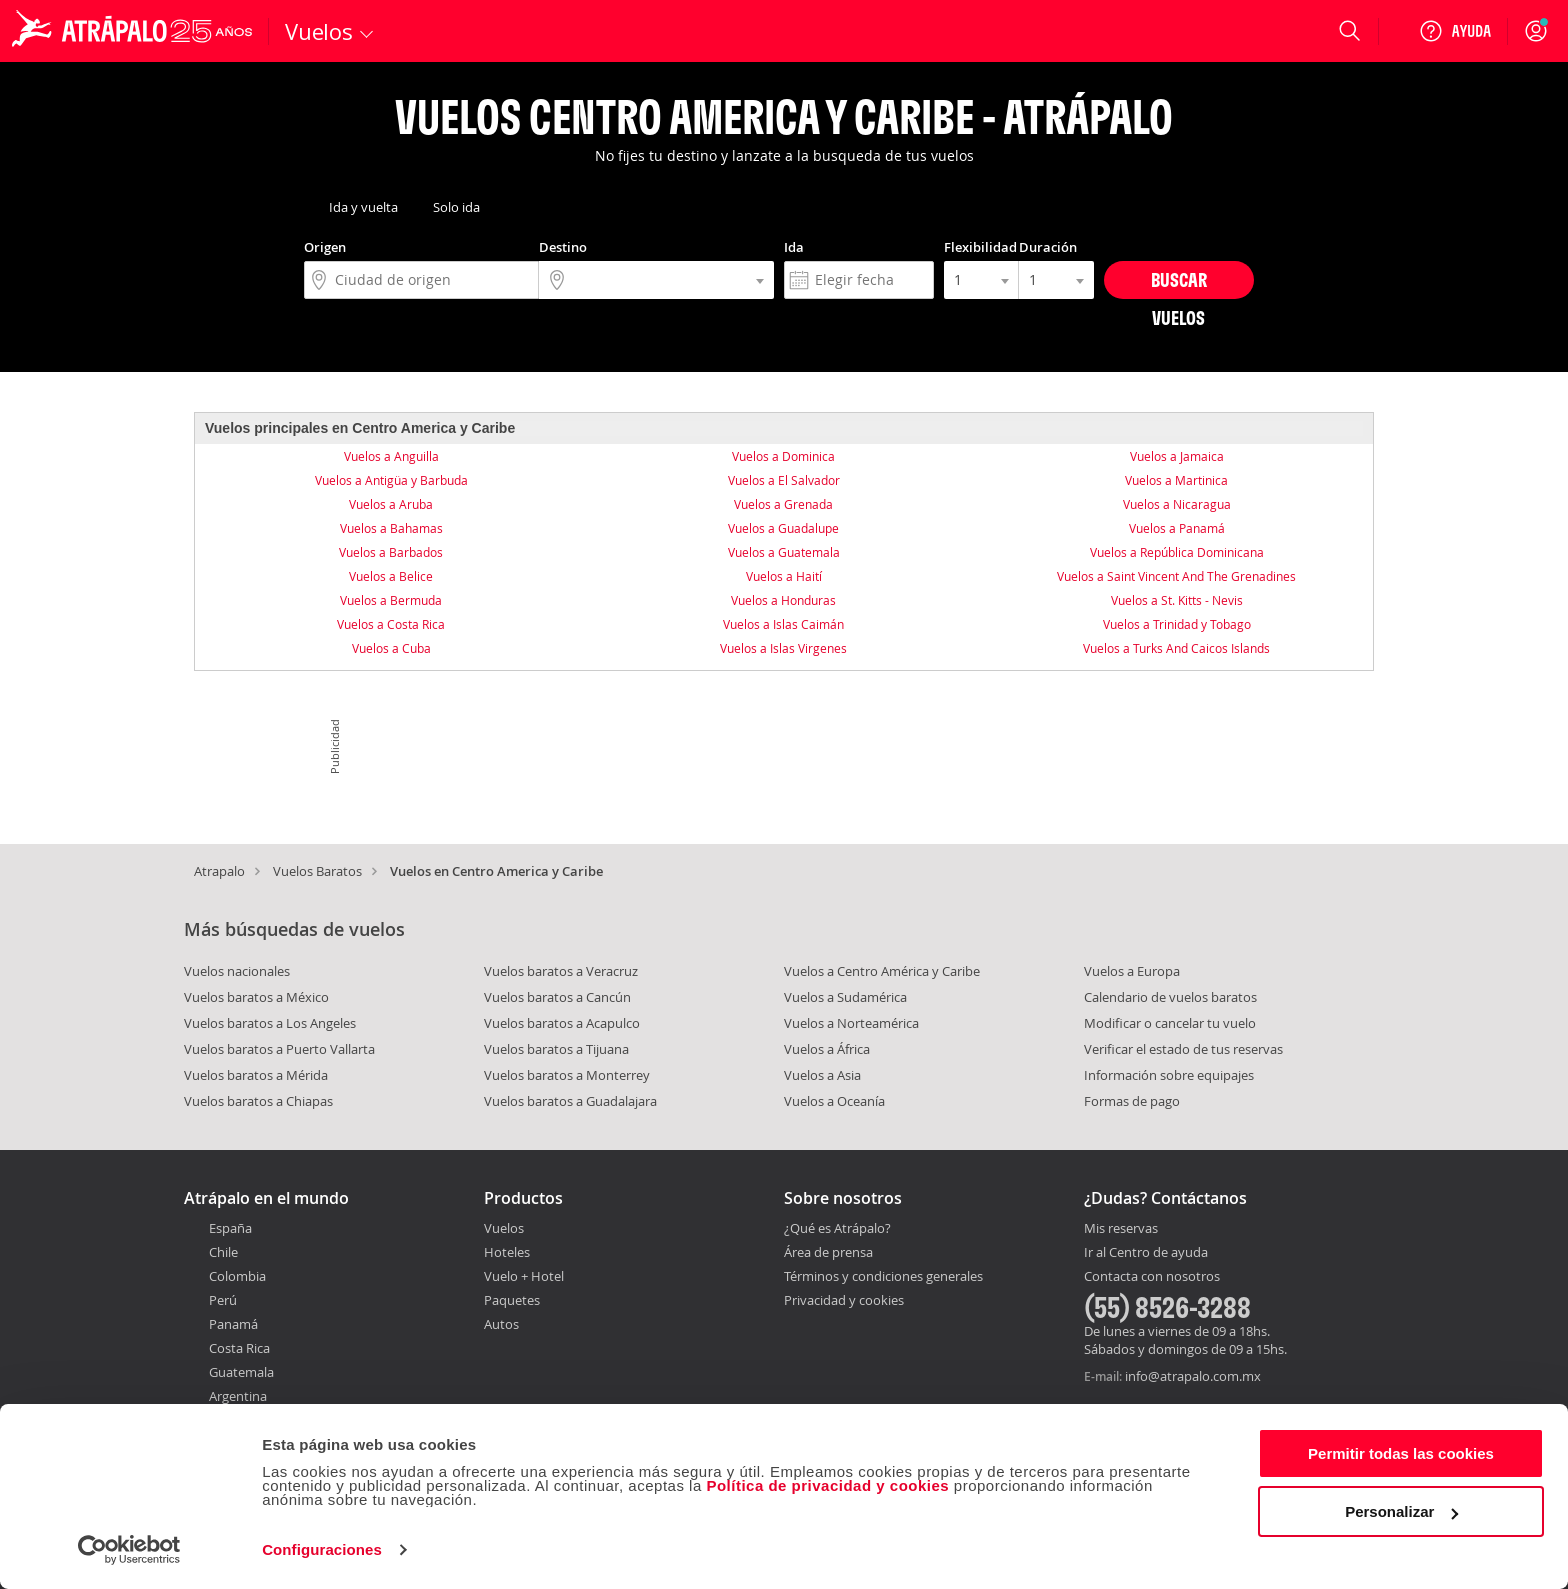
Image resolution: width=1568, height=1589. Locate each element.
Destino (563, 247)
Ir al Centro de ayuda (1146, 1253)
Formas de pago (1132, 1101)
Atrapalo (219, 871)
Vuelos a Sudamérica (845, 997)
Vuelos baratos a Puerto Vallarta (279, 1049)
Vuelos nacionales (237, 971)
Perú (223, 1300)
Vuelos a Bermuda (391, 600)
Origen (325, 247)
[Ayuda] (1455, 31)
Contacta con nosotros (1152, 1277)
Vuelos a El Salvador (784, 480)
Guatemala (241, 1372)
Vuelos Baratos (317, 871)
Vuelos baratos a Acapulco (562, 1023)
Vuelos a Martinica (1176, 480)
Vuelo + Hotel (524, 1276)
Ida (794, 247)
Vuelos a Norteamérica (851, 1023)
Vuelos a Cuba (391, 648)
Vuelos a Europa (1132, 971)
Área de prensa (828, 1252)
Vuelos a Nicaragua (1177, 504)
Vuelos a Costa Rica (391, 624)
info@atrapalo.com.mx (1193, 1376)
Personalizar (1401, 1511)
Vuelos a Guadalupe (783, 528)
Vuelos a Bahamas (391, 528)
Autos (501, 1324)
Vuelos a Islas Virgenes (783, 648)
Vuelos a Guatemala (784, 552)
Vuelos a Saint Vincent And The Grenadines (1176, 576)
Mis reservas (1121, 1229)
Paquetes (512, 1300)
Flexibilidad (980, 247)
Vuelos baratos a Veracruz (561, 971)
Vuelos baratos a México (256, 997)
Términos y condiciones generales (883, 1276)
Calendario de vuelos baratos (1170, 997)
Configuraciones (322, 1549)
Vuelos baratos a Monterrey (567, 1075)
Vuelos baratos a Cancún (557, 997)
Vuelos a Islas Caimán (783, 624)
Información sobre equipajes (1169, 1075)
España (230, 1228)
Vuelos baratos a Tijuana (556, 1049)
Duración (1048, 247)
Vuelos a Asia (822, 1075)
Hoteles (507, 1252)
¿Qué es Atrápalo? (837, 1228)
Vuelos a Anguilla (391, 456)
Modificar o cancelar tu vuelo (1170, 1023)
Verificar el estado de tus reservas (1183, 1049)
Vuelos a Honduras (783, 600)
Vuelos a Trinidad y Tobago (1177, 624)
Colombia (237, 1276)
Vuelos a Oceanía (834, 1101)
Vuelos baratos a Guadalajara (570, 1101)
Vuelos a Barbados (391, 552)
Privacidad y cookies (844, 1300)
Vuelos (504, 1228)
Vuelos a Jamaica (1177, 456)
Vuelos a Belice (391, 576)
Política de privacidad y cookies (827, 1485)
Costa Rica (239, 1348)
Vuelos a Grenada (783, 504)
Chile (223, 1252)
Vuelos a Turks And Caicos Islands (1176, 648)
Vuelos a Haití (784, 576)
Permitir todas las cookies (1401, 1453)
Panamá (233, 1324)
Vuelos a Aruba (391, 504)
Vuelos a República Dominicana (1177, 552)
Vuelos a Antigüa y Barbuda (391, 480)
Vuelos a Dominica (783, 456)
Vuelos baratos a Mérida (256, 1075)
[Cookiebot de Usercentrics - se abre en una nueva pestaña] (129, 1550)
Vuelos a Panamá (1177, 528)
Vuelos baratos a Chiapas (258, 1101)
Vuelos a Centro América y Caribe (882, 971)
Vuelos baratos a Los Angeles (270, 1023)
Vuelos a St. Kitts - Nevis (1177, 600)
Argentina (238, 1396)
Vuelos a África (827, 1049)
